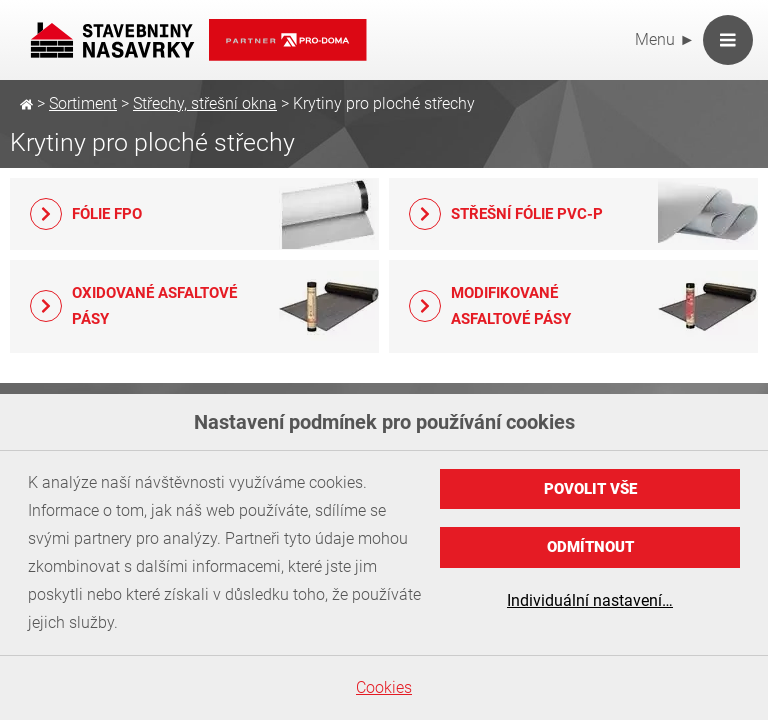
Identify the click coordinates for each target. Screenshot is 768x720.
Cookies (384, 687)
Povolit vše (590, 489)
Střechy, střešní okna (205, 103)
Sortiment (83, 103)
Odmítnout (590, 547)
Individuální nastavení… (590, 600)
